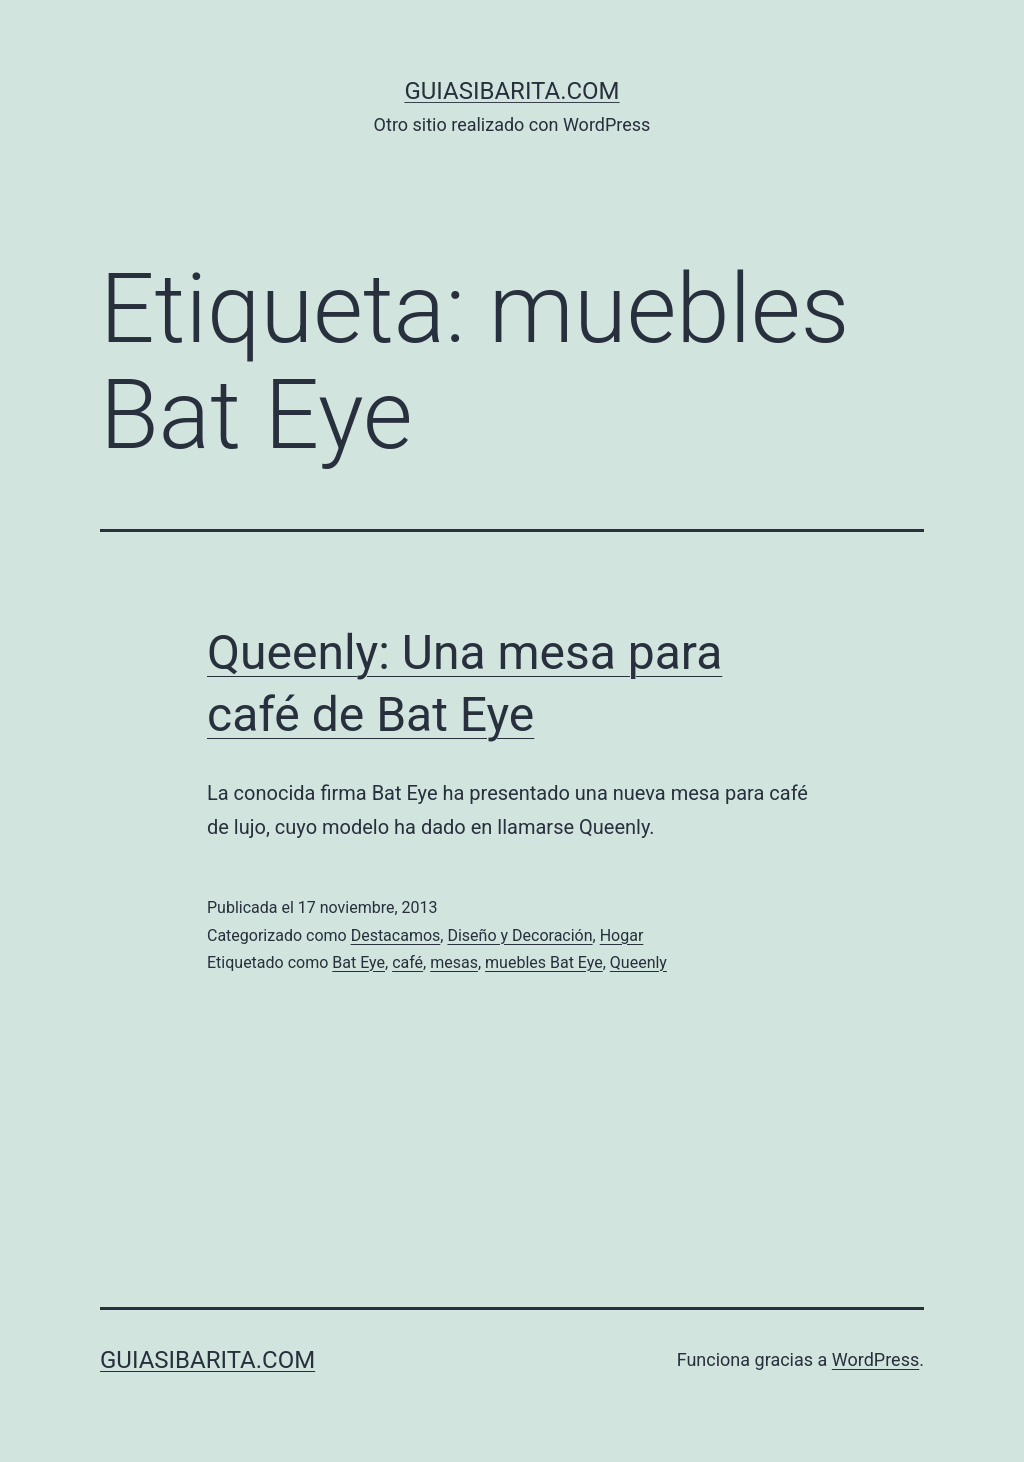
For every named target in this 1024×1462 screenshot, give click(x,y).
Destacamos (396, 935)
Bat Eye (358, 962)
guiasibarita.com (511, 91)
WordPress (875, 1359)
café (407, 962)
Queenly (638, 962)
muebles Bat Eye (544, 962)
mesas (454, 962)
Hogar (622, 935)
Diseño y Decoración (519, 935)
